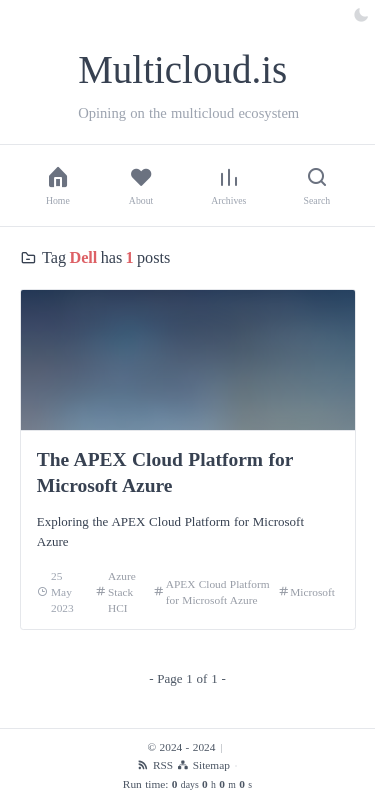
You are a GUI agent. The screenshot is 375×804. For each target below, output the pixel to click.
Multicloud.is (182, 69)
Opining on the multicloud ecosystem (188, 113)
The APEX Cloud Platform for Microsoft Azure (165, 472)
